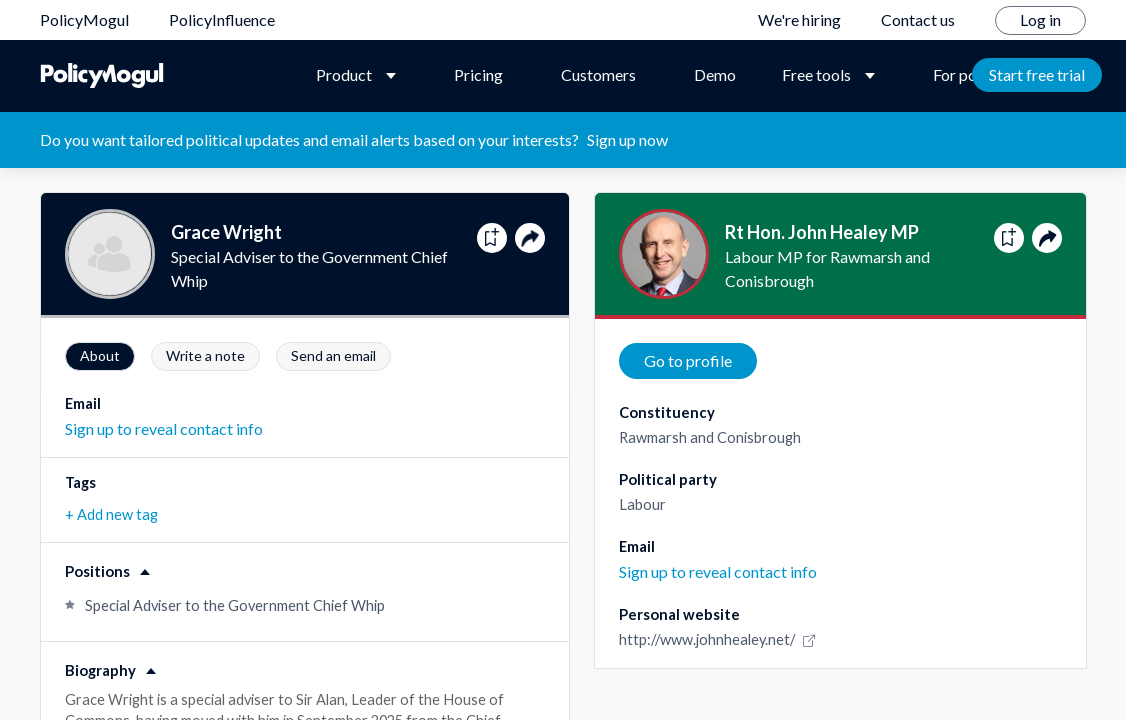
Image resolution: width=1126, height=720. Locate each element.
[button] (305, 563)
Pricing (478, 74)
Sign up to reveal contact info (164, 428)
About (100, 355)
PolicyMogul (84, 19)
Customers (598, 74)
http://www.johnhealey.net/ (719, 639)
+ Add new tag (111, 514)
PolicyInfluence (222, 19)
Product (344, 74)
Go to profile (688, 360)
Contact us (918, 19)
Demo (715, 74)
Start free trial (1037, 74)
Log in (1040, 19)
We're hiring (799, 19)
